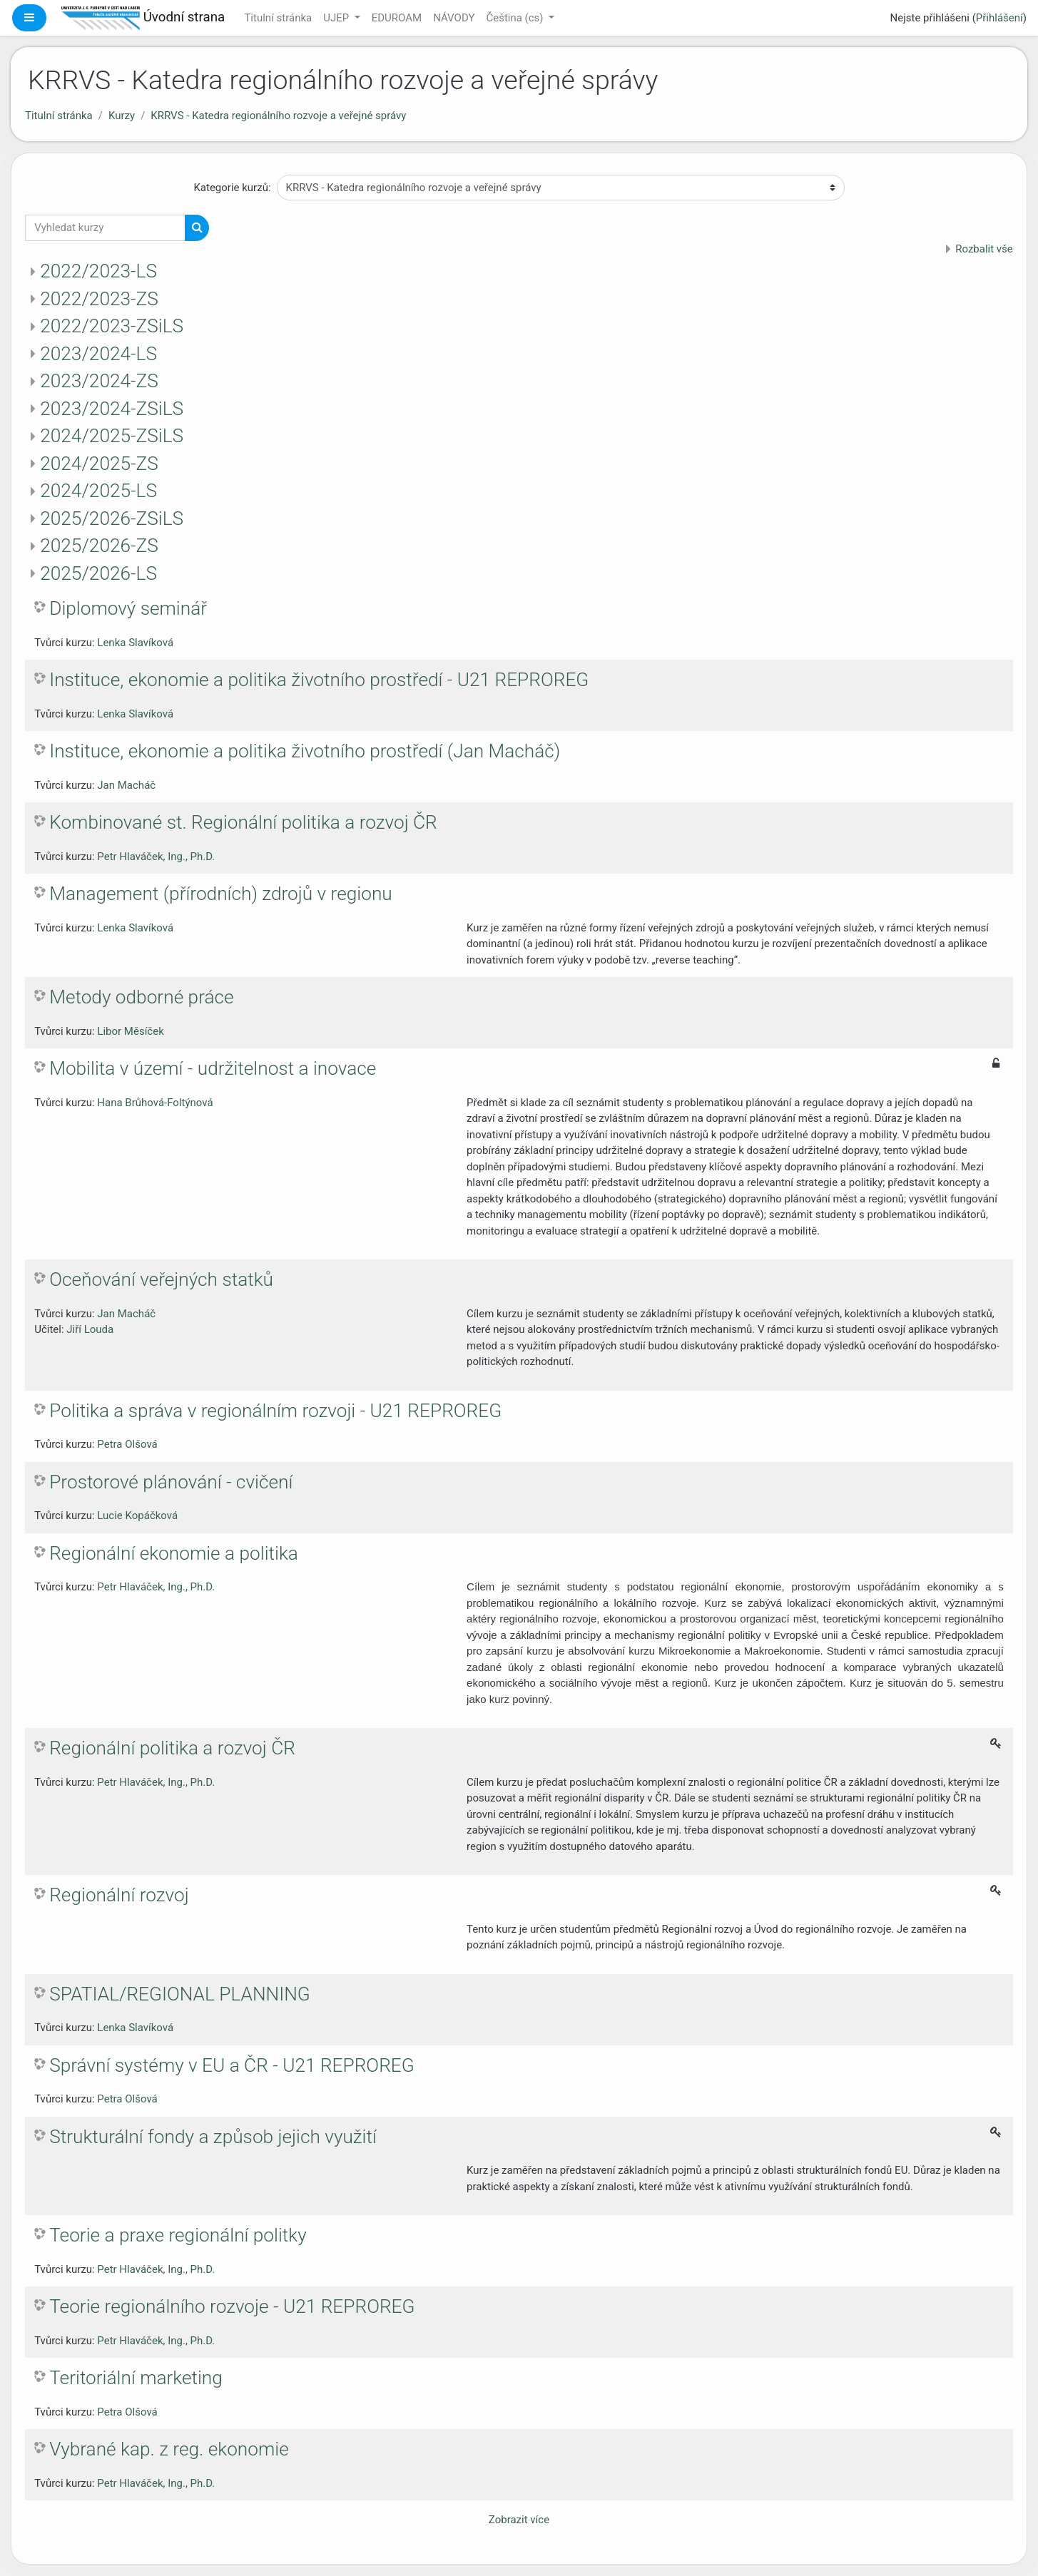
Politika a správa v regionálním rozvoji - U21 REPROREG (275, 1410)
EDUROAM (397, 17)
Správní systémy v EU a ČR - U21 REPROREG (231, 2065)
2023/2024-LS (98, 353)
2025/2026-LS (98, 573)
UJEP (337, 17)
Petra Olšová (127, 1444)
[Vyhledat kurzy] (105, 228)
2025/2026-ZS (99, 545)
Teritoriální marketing (136, 2377)
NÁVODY (453, 17)
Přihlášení (999, 17)
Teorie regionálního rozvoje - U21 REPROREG (231, 2306)
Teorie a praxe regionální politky (177, 2235)
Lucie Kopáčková (137, 1515)
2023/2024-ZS (99, 381)
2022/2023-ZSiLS (111, 326)
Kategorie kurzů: (231, 187)
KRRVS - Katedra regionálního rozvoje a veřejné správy (278, 115)
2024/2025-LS (98, 490)
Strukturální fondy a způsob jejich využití (213, 2136)
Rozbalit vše (984, 248)
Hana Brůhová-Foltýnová (155, 1102)
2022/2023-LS (98, 271)
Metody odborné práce (141, 997)
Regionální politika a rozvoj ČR (172, 1748)
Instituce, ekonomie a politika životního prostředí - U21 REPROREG (319, 679)
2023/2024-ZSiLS (111, 408)
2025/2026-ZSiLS (111, 518)
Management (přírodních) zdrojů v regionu (220, 893)
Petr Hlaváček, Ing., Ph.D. (156, 856)
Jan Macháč (126, 785)
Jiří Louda (89, 1329)
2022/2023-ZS (99, 299)
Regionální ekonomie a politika (173, 1553)
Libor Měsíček (130, 1031)
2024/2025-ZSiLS (111, 435)
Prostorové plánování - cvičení (170, 1482)
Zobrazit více (519, 2519)
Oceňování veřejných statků (161, 1279)
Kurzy (121, 115)
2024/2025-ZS (99, 463)
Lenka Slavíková (135, 642)
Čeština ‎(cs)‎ (516, 17)
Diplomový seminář (128, 608)
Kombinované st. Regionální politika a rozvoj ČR (243, 822)
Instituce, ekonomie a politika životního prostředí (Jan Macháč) (304, 751)
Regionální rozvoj (118, 1895)
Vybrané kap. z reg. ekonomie (169, 2449)
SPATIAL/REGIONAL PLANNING (179, 1994)
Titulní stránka (278, 17)
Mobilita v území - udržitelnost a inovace (212, 1068)
